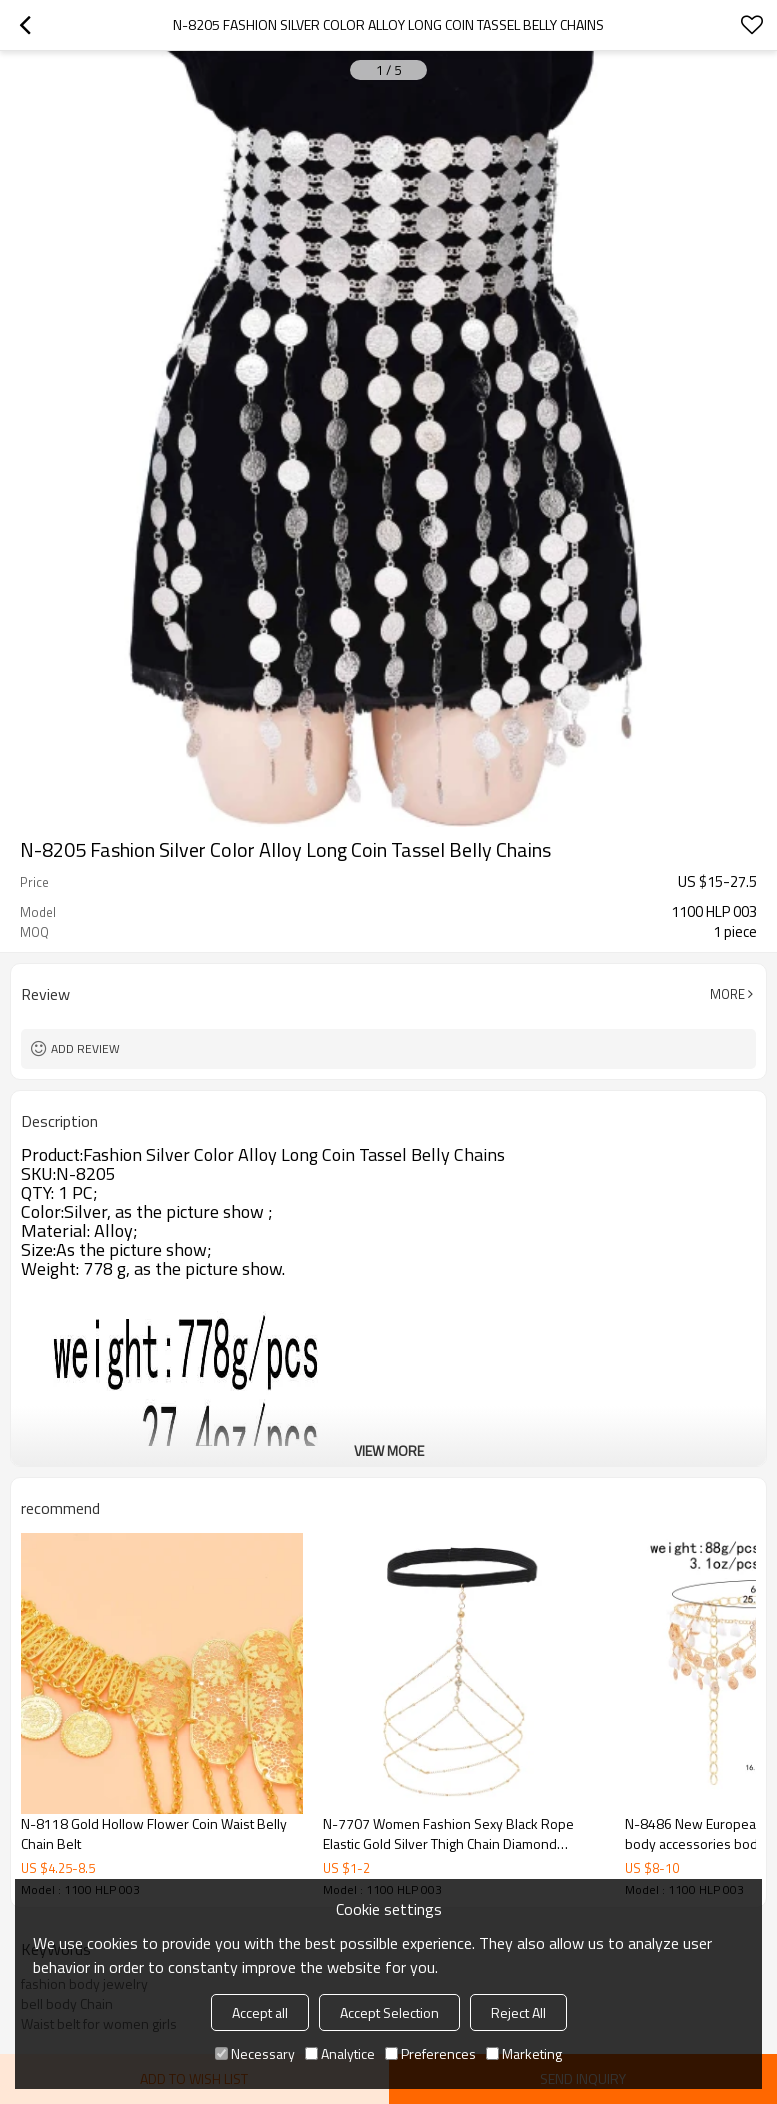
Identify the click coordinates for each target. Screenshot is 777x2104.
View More (389, 1450)
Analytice (340, 2053)
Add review (85, 1048)
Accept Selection (389, 2012)
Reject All (518, 2012)
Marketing (524, 2053)
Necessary (255, 2053)
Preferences (430, 2053)
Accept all (260, 2012)
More (727, 994)
